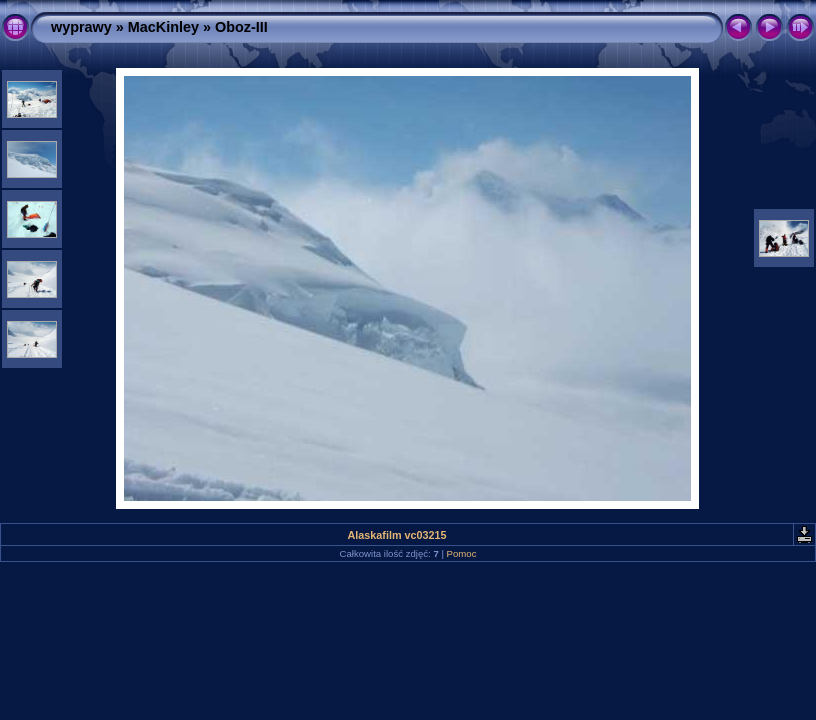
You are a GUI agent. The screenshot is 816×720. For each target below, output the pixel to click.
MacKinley (163, 27)
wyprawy (81, 27)
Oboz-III (241, 27)
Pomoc (462, 553)
